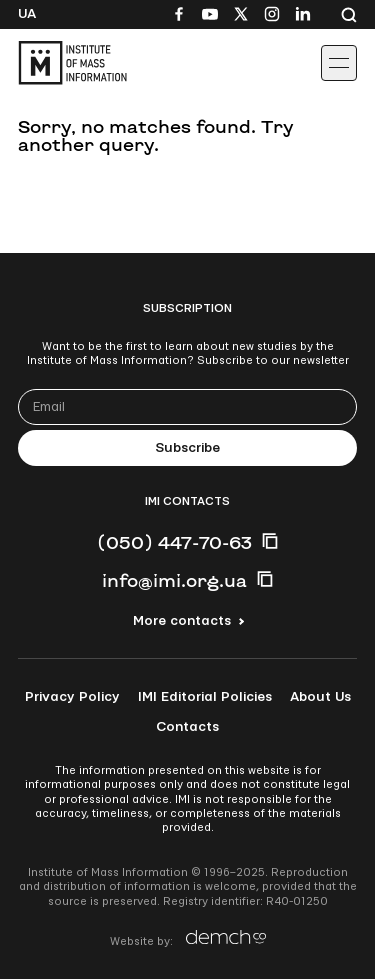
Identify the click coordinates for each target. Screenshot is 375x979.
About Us (320, 697)
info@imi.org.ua (174, 580)
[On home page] (60, 63)
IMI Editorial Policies (205, 697)
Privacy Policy (72, 697)
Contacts (187, 727)
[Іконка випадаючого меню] (339, 63)
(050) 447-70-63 (174, 542)
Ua (27, 14)
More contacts (182, 621)
